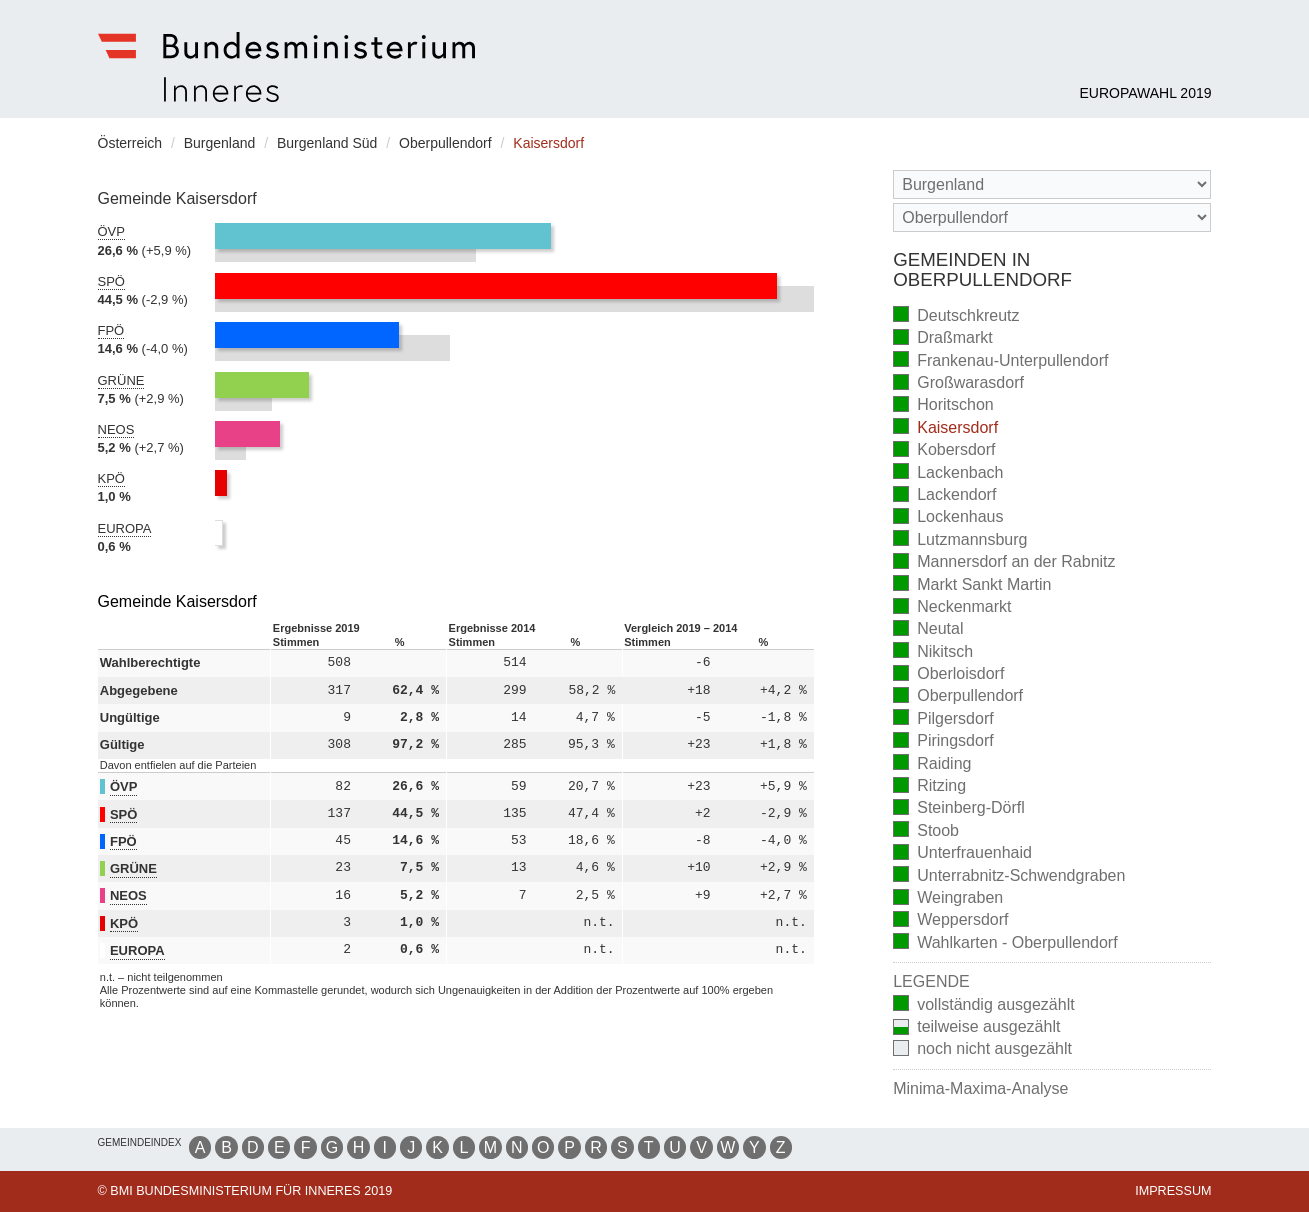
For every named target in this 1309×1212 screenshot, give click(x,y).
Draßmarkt (943, 339)
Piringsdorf (943, 742)
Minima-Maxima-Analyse (980, 1088)
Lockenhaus (948, 518)
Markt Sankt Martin (972, 585)
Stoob (926, 831)
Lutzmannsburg (960, 540)
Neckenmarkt (952, 608)
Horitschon (943, 406)
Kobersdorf (944, 451)
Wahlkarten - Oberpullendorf (1005, 943)
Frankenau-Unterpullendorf (1000, 361)
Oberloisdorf (948, 675)
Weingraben (948, 899)
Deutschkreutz (956, 316)
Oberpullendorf (958, 697)
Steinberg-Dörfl (959, 809)
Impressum (1173, 1191)
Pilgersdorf (943, 719)
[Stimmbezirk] (1052, 217)
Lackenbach (948, 473)
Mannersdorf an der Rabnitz (1004, 563)
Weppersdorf (950, 921)
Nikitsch (933, 652)
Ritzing (929, 787)
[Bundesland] (1052, 184)
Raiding (932, 764)
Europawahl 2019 (1145, 93)
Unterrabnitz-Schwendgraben (1009, 876)
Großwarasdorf (958, 384)
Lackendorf (944, 496)
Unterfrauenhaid (962, 854)
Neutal (928, 630)
